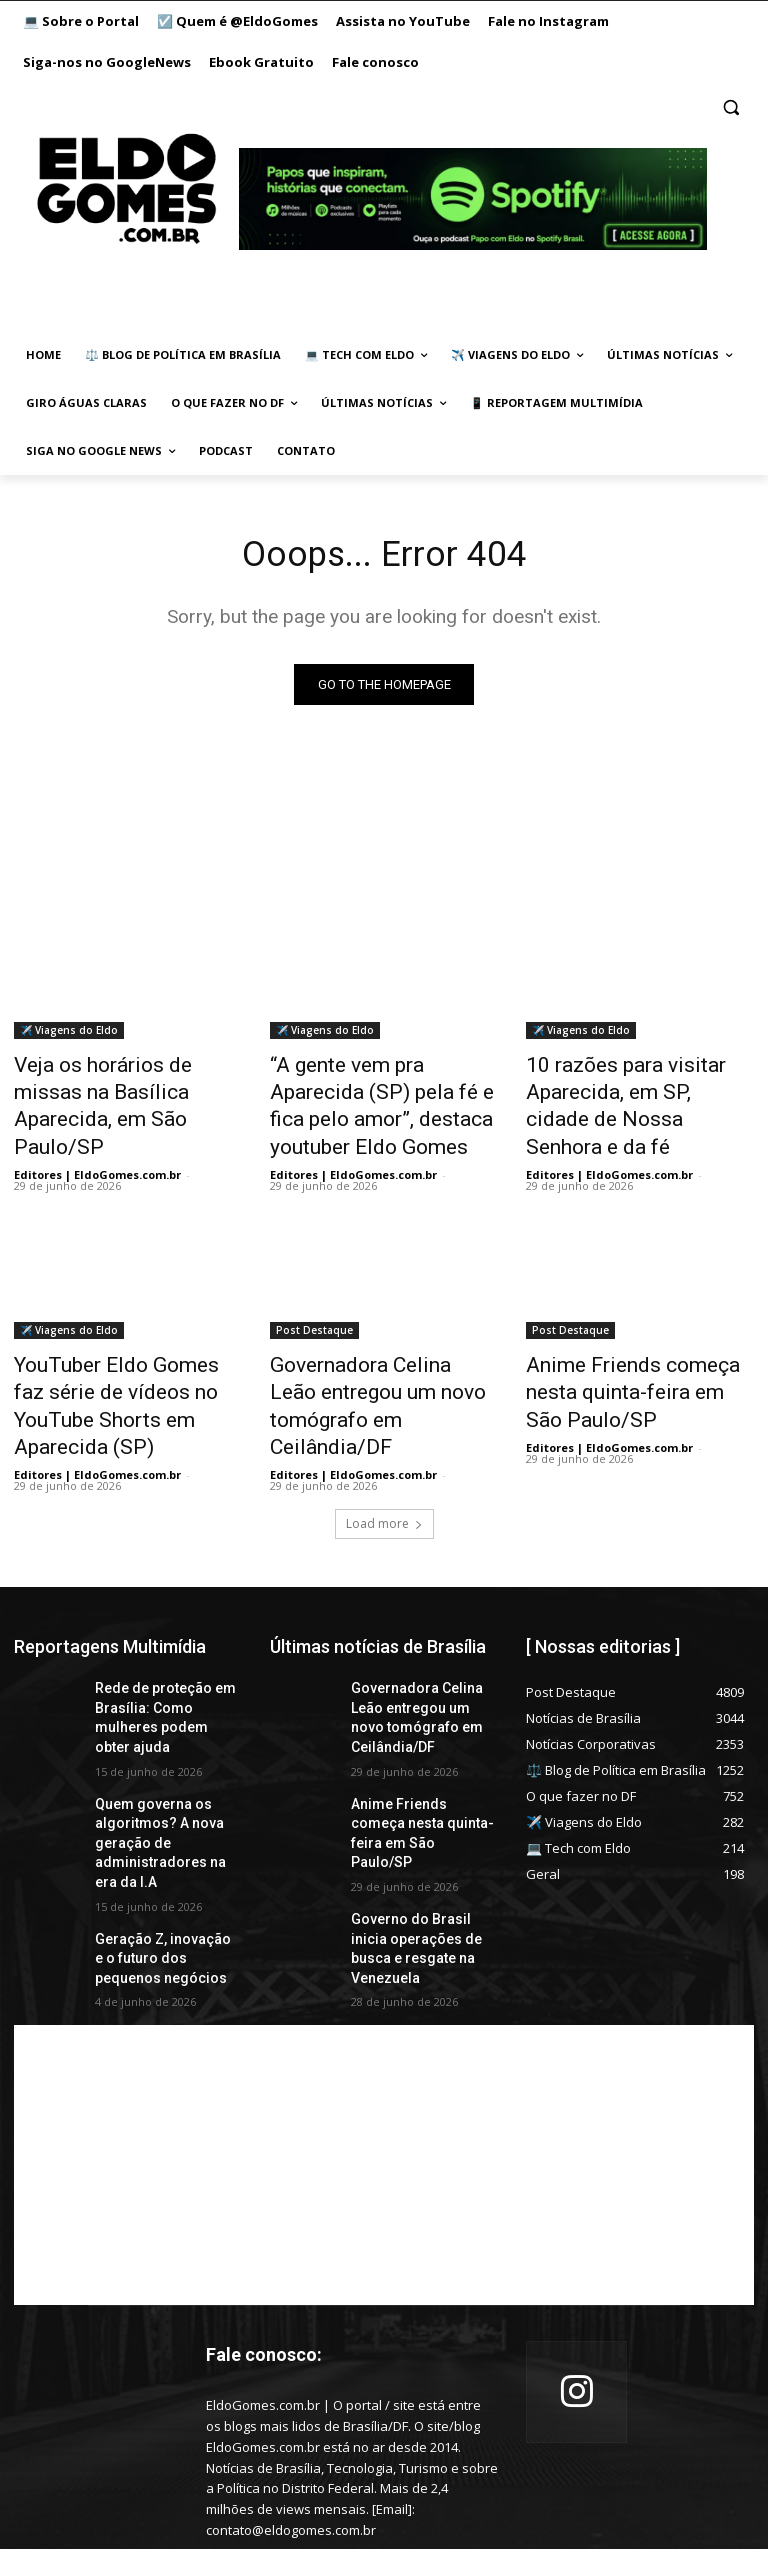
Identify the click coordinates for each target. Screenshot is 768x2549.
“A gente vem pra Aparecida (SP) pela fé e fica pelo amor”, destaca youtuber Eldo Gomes (383, 1089)
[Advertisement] (384, 2034)
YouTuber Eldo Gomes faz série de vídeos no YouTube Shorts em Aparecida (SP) (116, 1347)
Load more (384, 1442)
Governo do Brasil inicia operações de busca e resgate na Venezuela (416, 1815)
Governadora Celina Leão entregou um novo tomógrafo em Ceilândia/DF (382, 1347)
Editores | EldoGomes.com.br (97, 1136)
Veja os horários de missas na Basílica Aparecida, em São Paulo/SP (128, 1089)
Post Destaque (314, 1292)
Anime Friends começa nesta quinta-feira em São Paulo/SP (637, 1336)
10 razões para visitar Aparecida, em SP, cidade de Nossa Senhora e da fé (630, 1089)
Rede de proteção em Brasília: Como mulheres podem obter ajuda (163, 1623)
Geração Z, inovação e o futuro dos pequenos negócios (162, 1831)
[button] (730, 107)
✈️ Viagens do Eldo (69, 1034)
